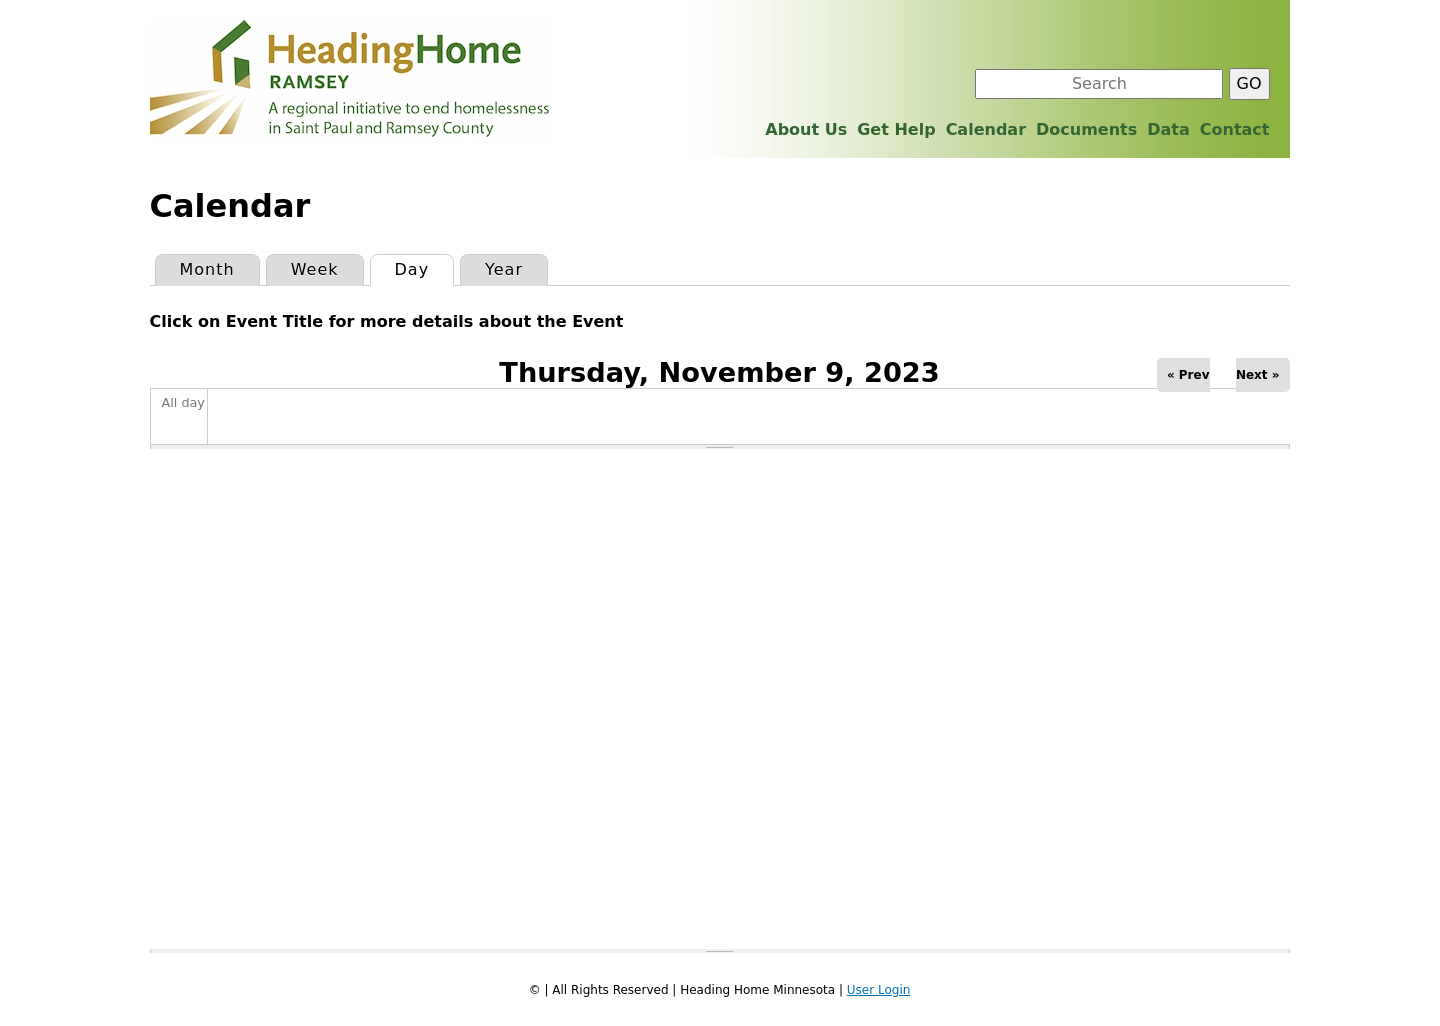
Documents (1086, 129)
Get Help (896, 129)
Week (315, 269)
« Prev (1188, 375)
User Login (879, 990)
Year (504, 269)
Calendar (986, 129)
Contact (1235, 129)
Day (424, 267)
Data (1168, 129)
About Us (806, 129)
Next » (1258, 375)
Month (207, 269)
